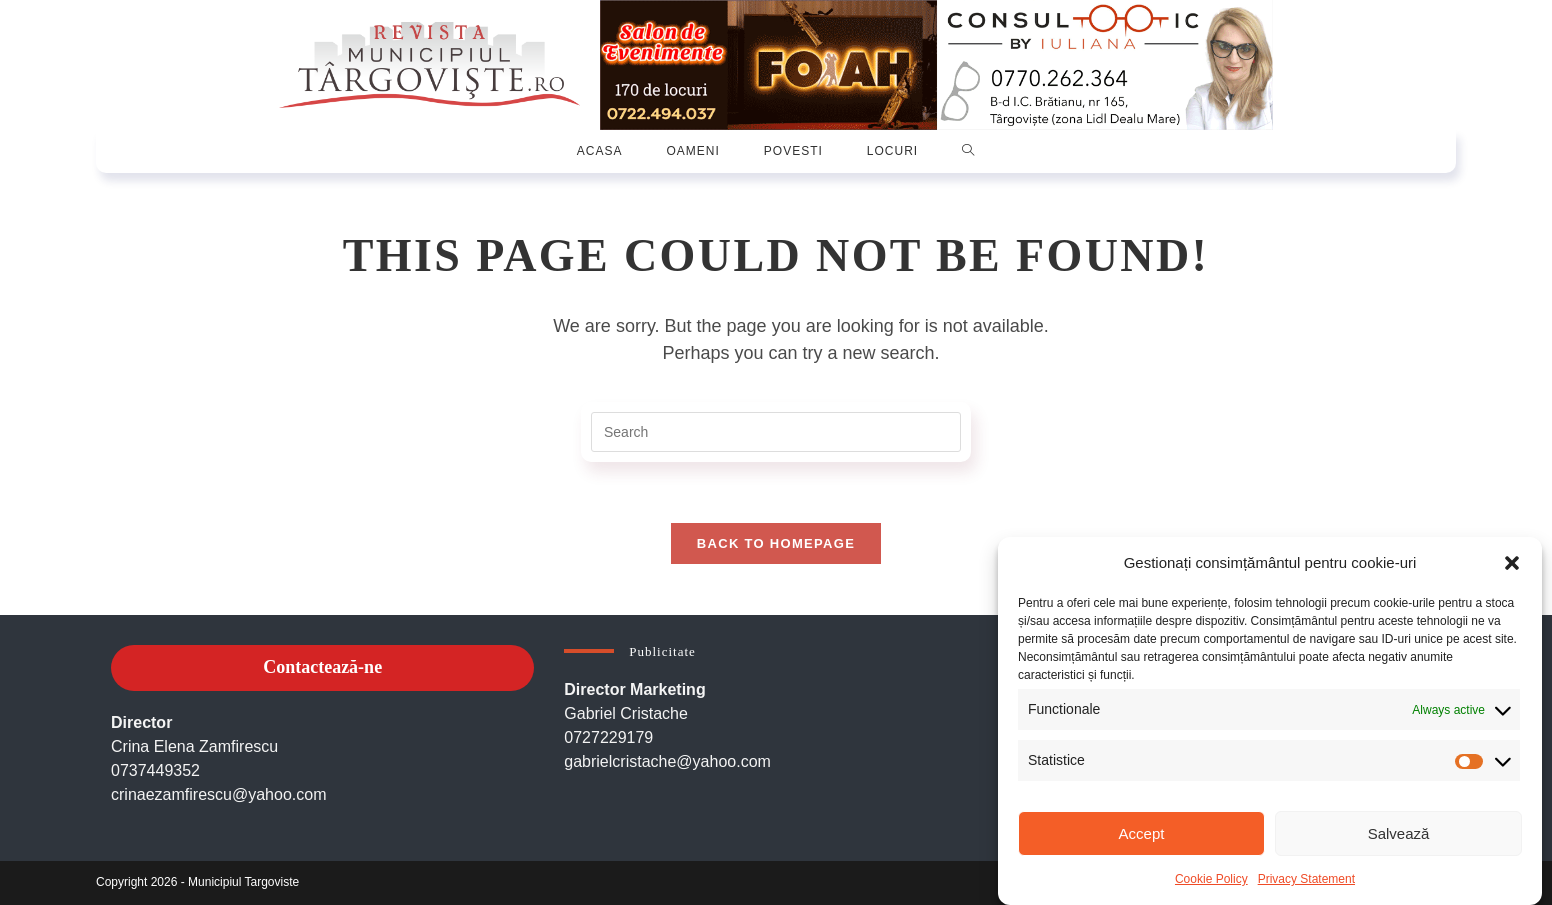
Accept (1142, 833)
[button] (1512, 563)
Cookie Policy (1211, 879)
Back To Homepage (776, 543)
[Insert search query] (776, 432)
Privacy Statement (1306, 879)
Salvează (1399, 833)
